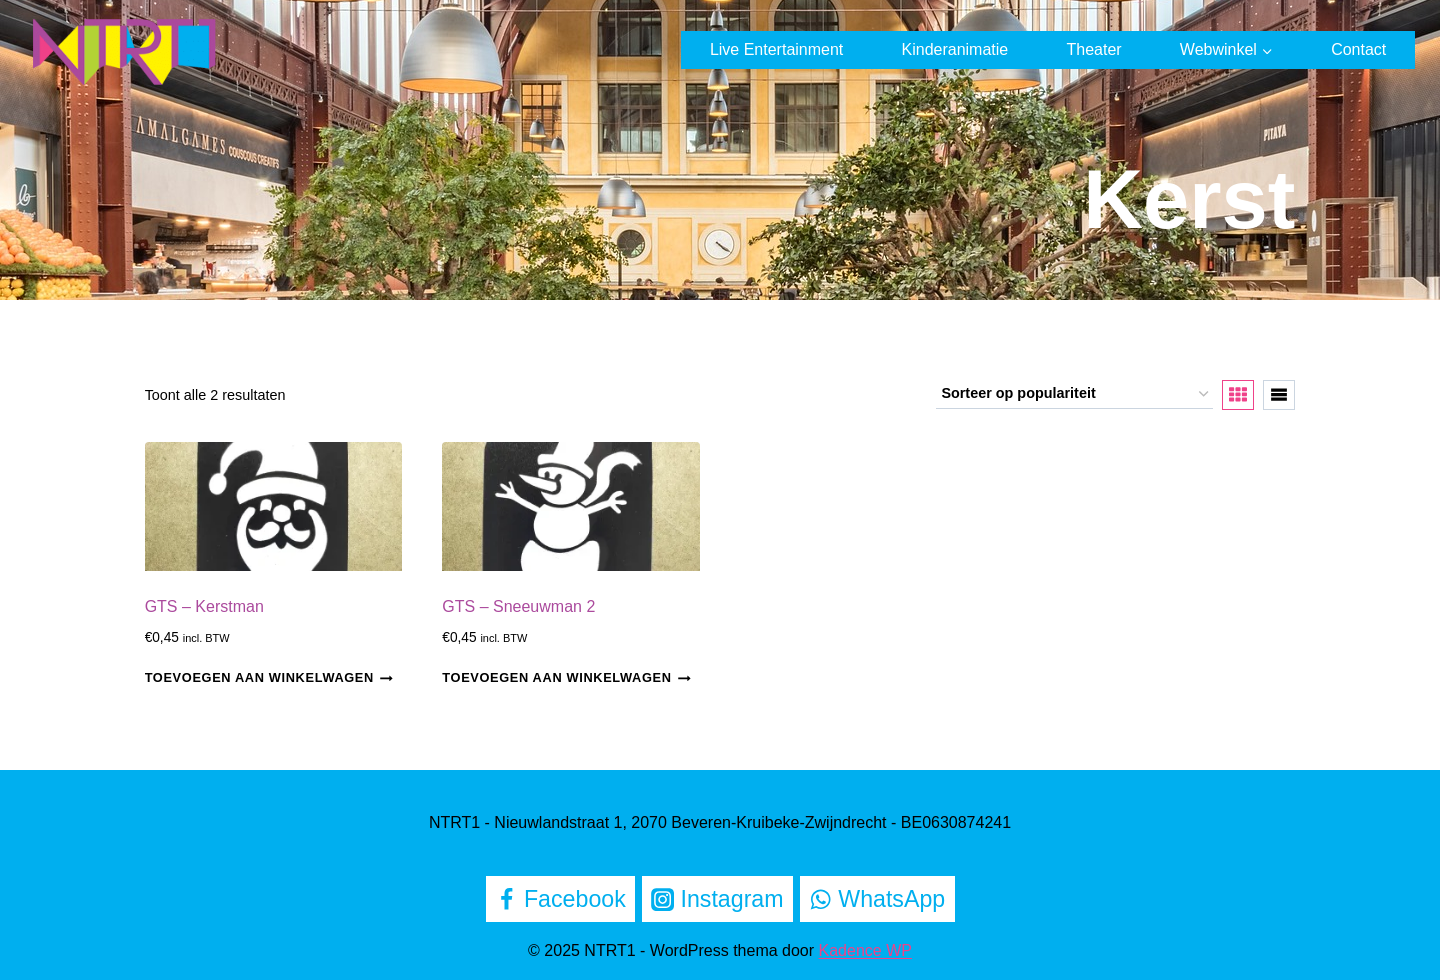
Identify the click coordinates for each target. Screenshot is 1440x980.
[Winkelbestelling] (1074, 394)
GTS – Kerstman (204, 606)
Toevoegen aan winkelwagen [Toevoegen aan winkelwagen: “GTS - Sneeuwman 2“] (566, 678)
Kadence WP (865, 950)
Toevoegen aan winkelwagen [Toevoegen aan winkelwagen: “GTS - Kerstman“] (269, 678)
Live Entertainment (776, 49)
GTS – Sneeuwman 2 (518, 606)
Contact (1358, 49)
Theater (1093, 49)
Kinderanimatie (955, 49)
